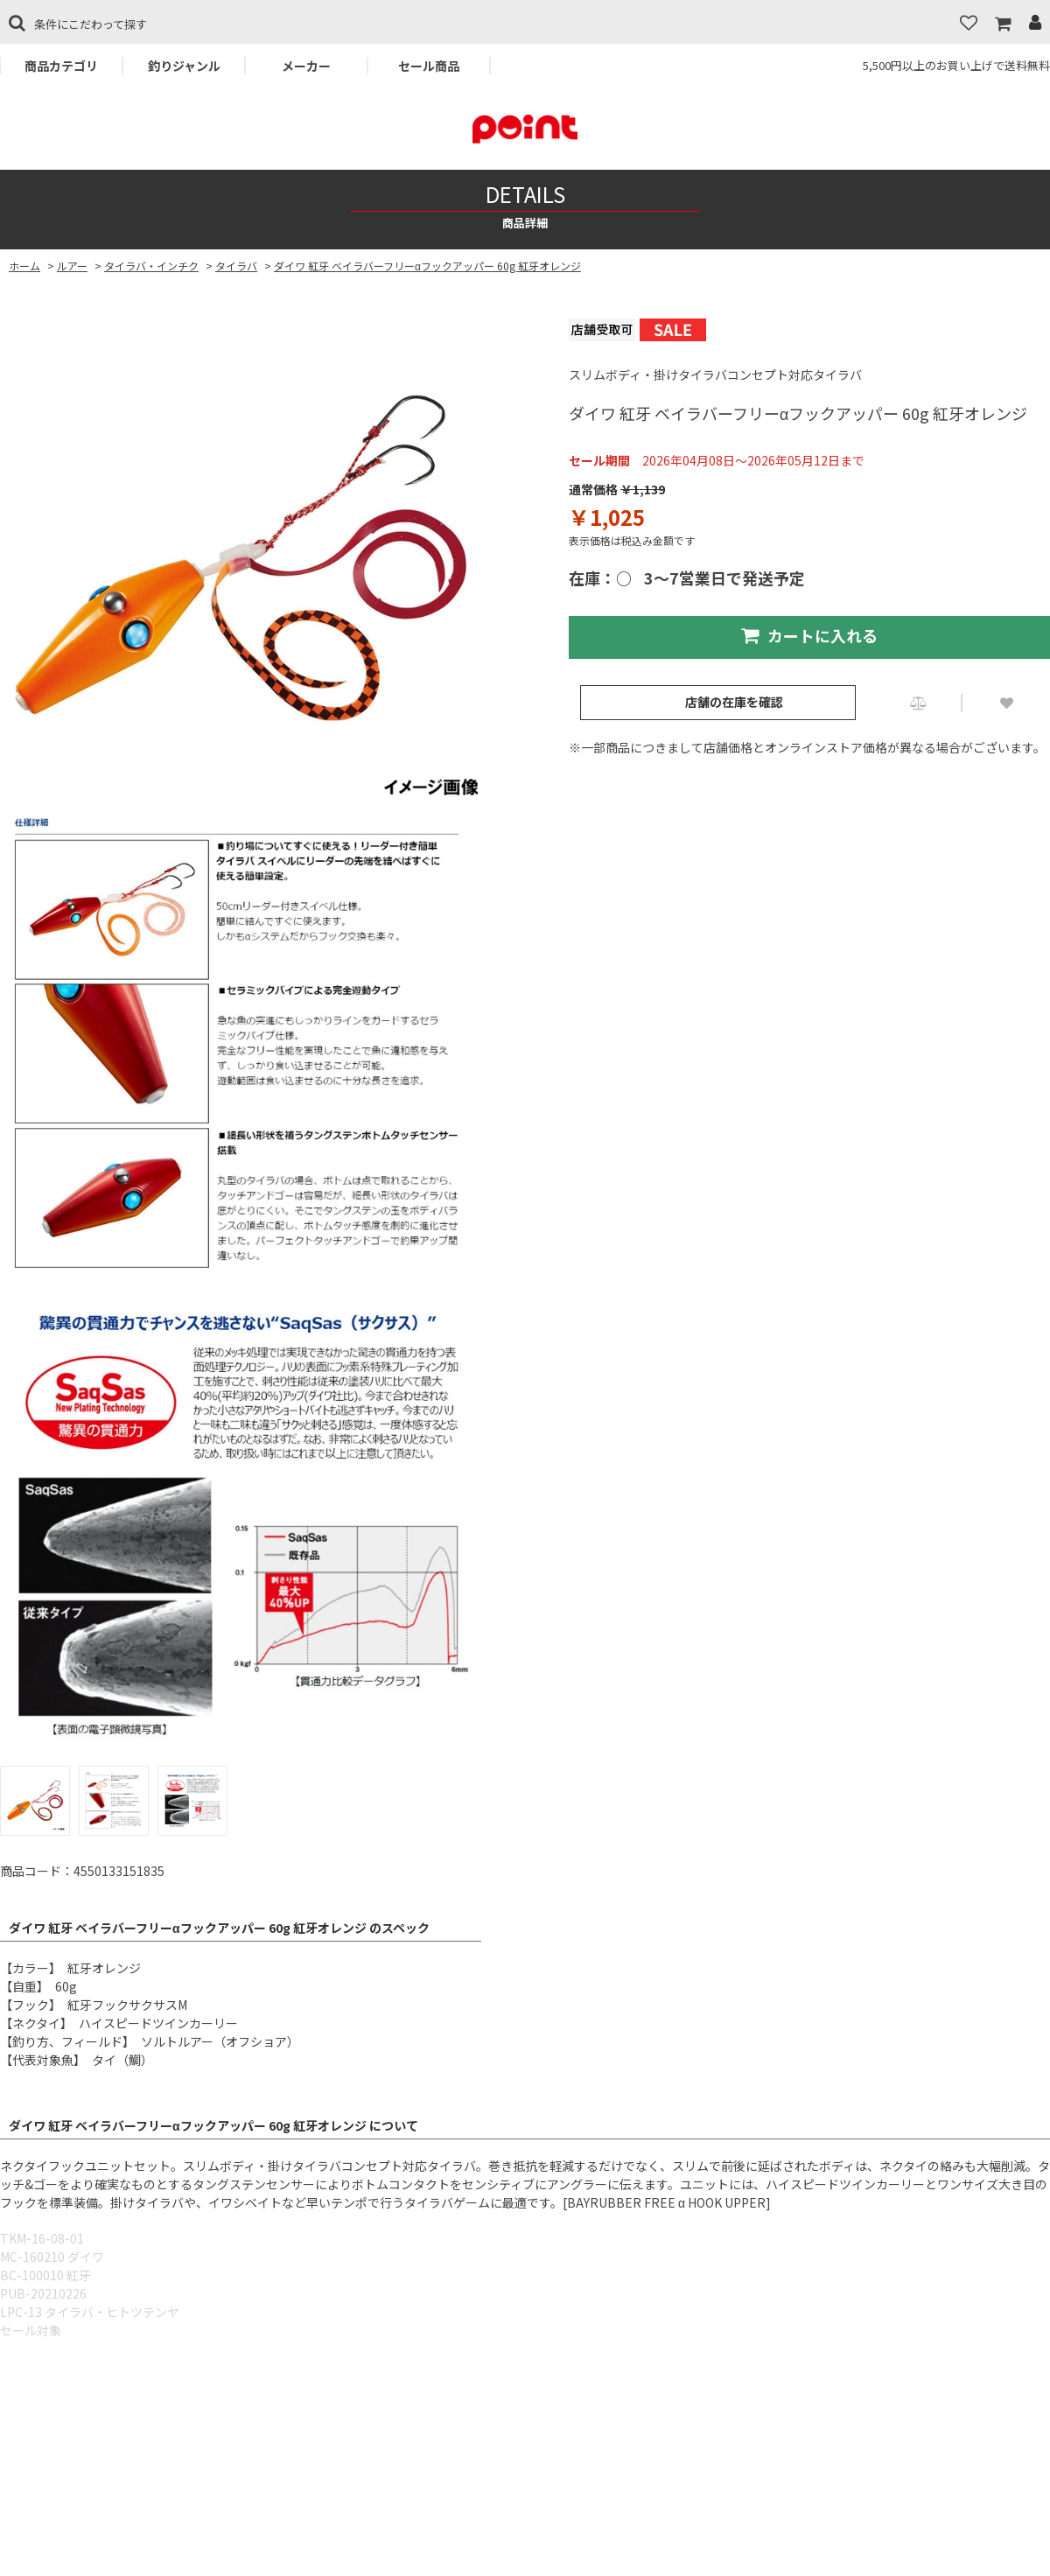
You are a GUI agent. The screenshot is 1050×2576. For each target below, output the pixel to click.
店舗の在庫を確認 (734, 701)
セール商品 (428, 65)
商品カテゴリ (61, 65)
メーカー (306, 65)
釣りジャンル (184, 65)
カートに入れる (809, 635)
